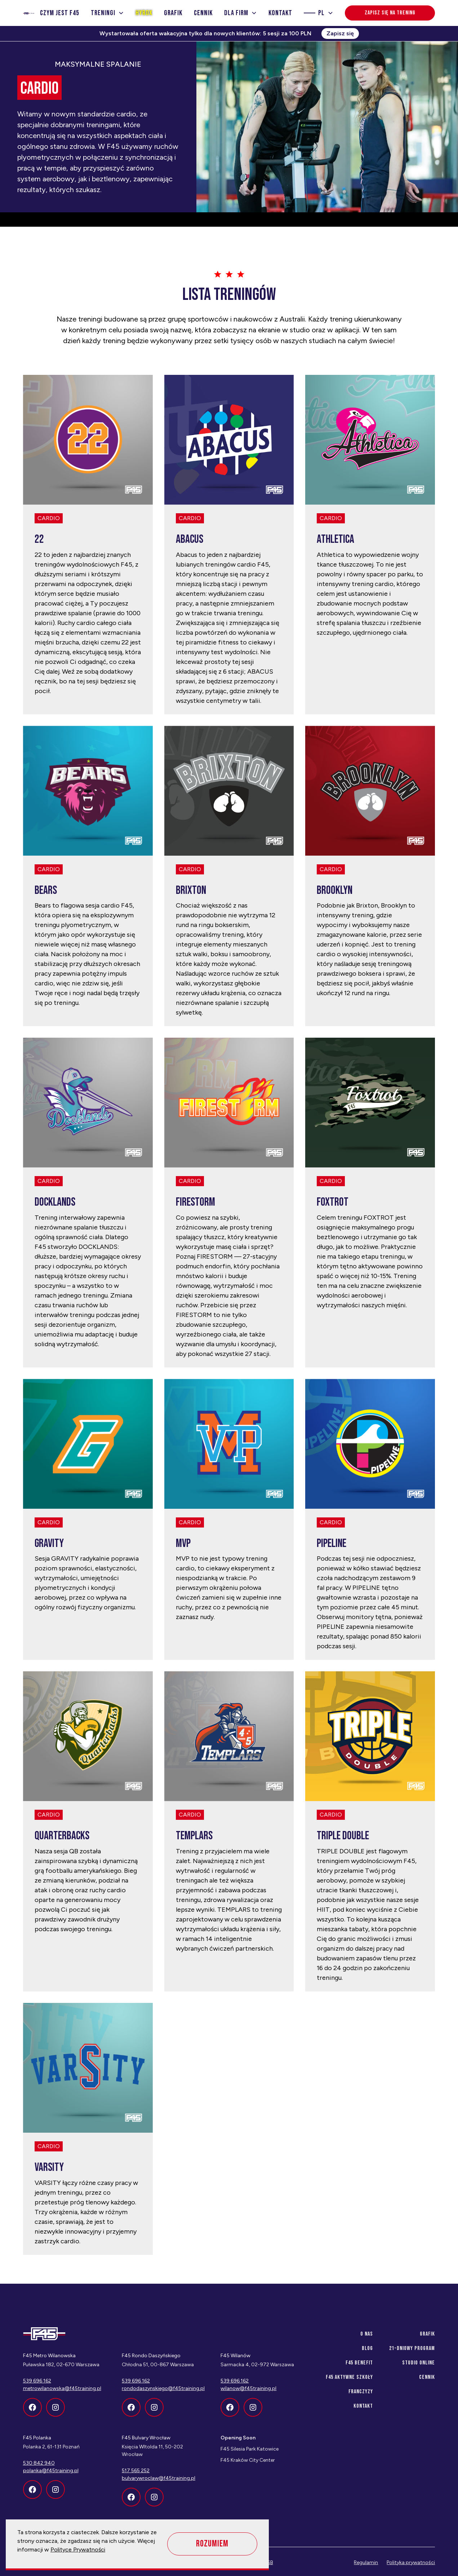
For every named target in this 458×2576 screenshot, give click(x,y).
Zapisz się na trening (390, 12)
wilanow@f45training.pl (248, 2388)
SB (270, 2562)
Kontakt (280, 13)
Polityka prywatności (411, 2562)
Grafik (173, 13)
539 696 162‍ (37, 2381)
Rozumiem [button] (212, 2544)
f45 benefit (359, 2362)
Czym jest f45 (59, 13)
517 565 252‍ (136, 2471)
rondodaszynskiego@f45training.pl (163, 2388)
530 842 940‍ (39, 2463)
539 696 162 (136, 2381)
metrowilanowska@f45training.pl (62, 2388)
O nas (366, 2334)
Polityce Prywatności (77, 2549)
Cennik (203, 13)
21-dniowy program (412, 2348)
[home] (29, 13)
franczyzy (360, 2391)
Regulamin (366, 2562)
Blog (367, 2348)
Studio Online (418, 2362)
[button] (107, 13)
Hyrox (143, 13)
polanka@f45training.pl (51, 2471)
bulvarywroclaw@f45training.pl (158, 2478)
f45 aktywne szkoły (349, 2377)
